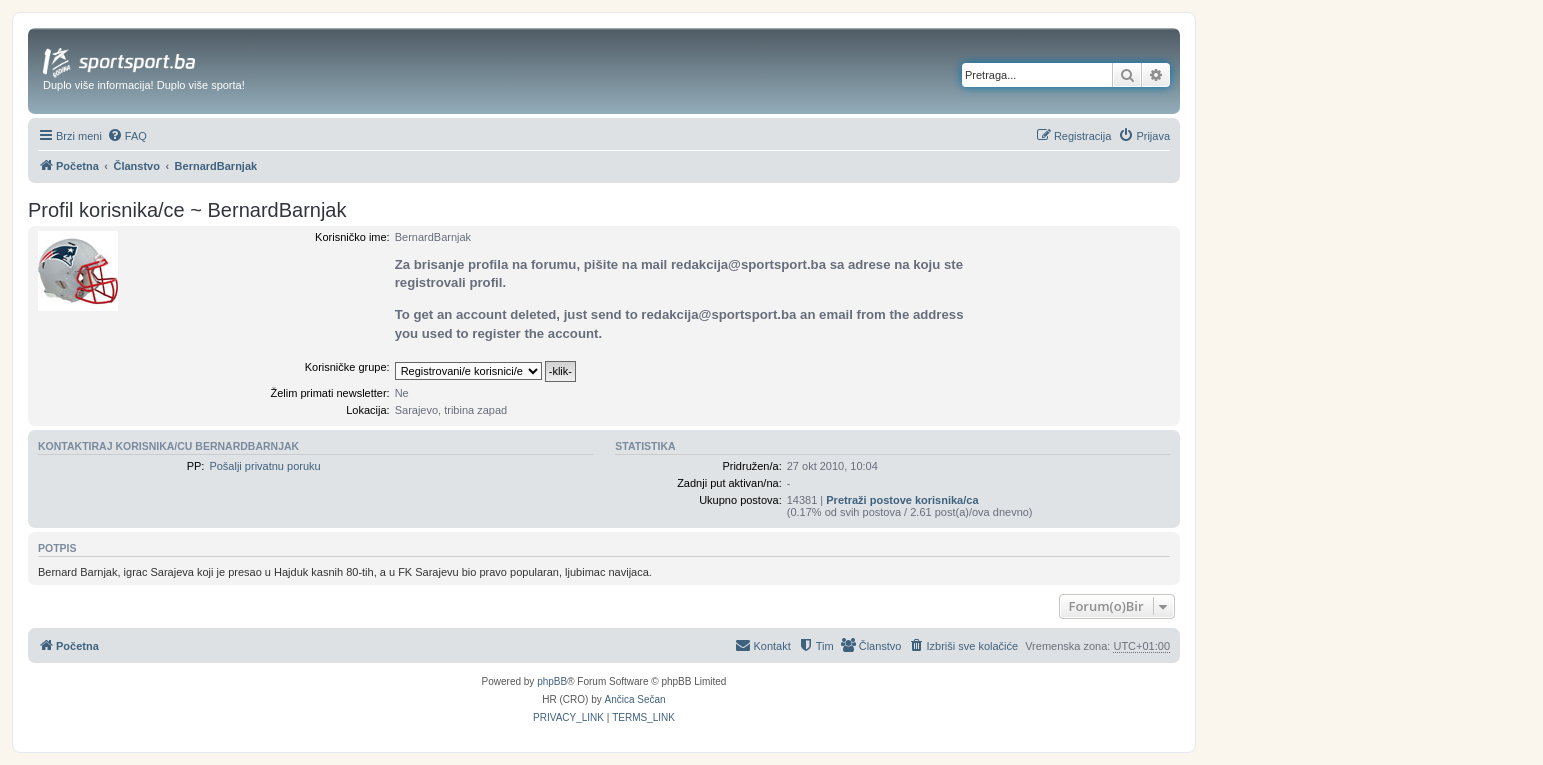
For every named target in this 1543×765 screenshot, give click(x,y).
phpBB (552, 681)
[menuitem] (127, 136)
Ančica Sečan (635, 699)
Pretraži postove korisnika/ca (902, 500)
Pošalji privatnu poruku (264, 466)
